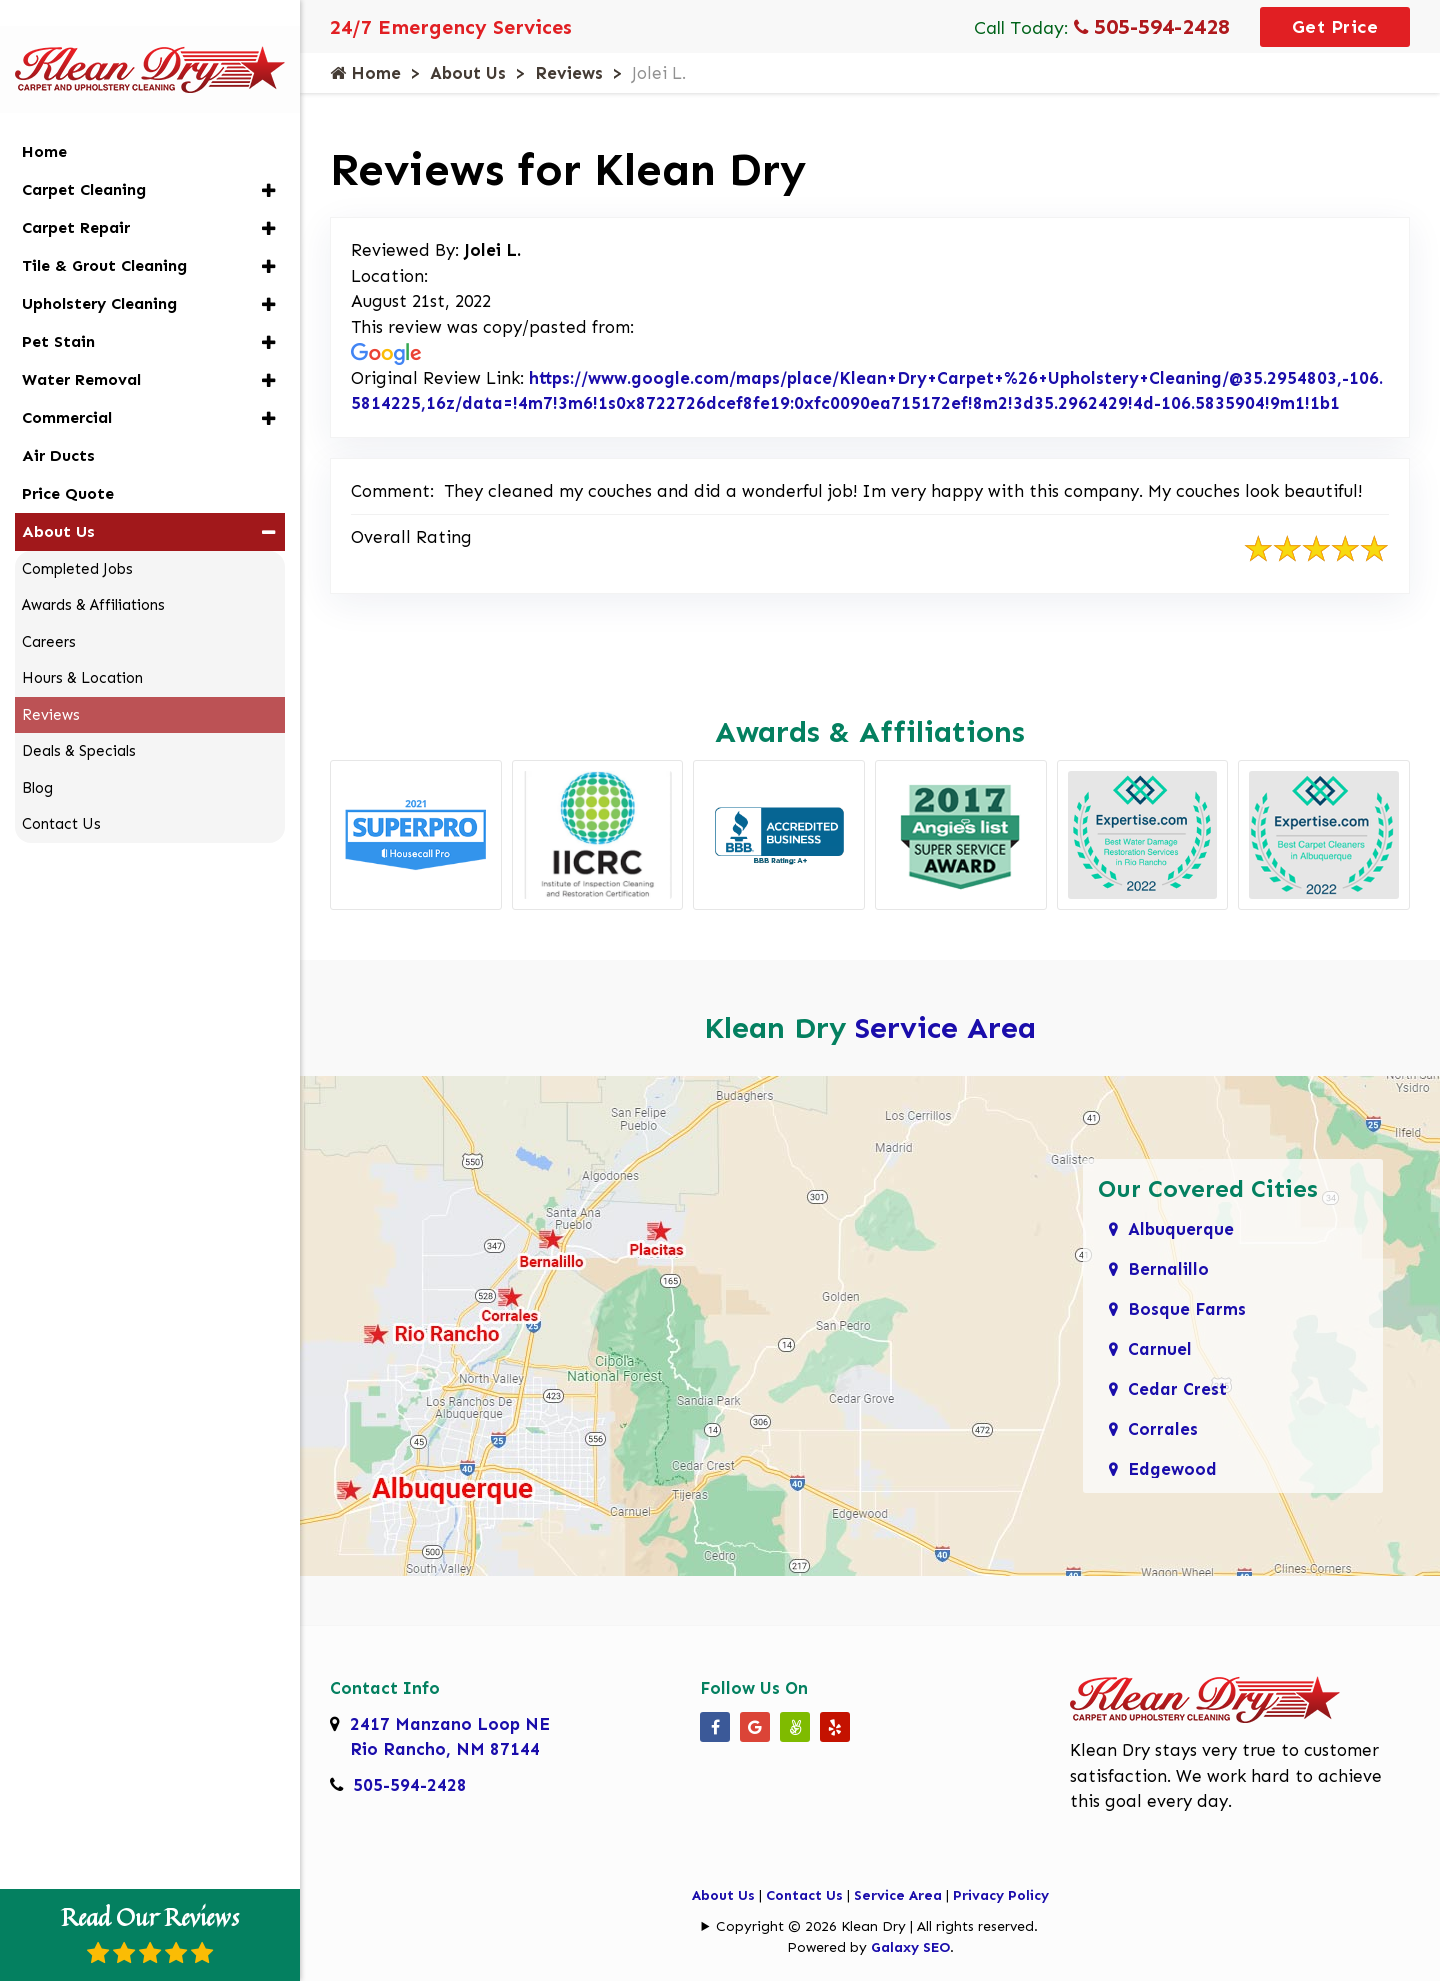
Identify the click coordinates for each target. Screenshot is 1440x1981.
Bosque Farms (1187, 1309)
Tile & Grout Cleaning (104, 234)
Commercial (67, 386)
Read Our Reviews (150, 1932)
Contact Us (804, 1895)
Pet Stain (58, 310)
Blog (37, 757)
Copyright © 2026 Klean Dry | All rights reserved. (877, 1926)
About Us (468, 73)
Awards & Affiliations (93, 575)
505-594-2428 (1152, 26)
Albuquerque (1181, 1229)
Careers (49, 611)
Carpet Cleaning (84, 158)
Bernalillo (1168, 1269)
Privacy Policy (1001, 1895)
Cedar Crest (1177, 1389)
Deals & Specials (79, 721)
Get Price (1335, 27)
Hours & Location (82, 648)
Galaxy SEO (910, 1947)
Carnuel (1160, 1349)
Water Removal (81, 348)
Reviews (569, 73)
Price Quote (68, 462)
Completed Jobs (77, 538)
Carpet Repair (76, 196)
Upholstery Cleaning (99, 272)
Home (365, 73)
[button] (268, 159)
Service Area (945, 1028)
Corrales (1163, 1429)
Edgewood (1172, 1469)
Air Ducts (58, 424)
